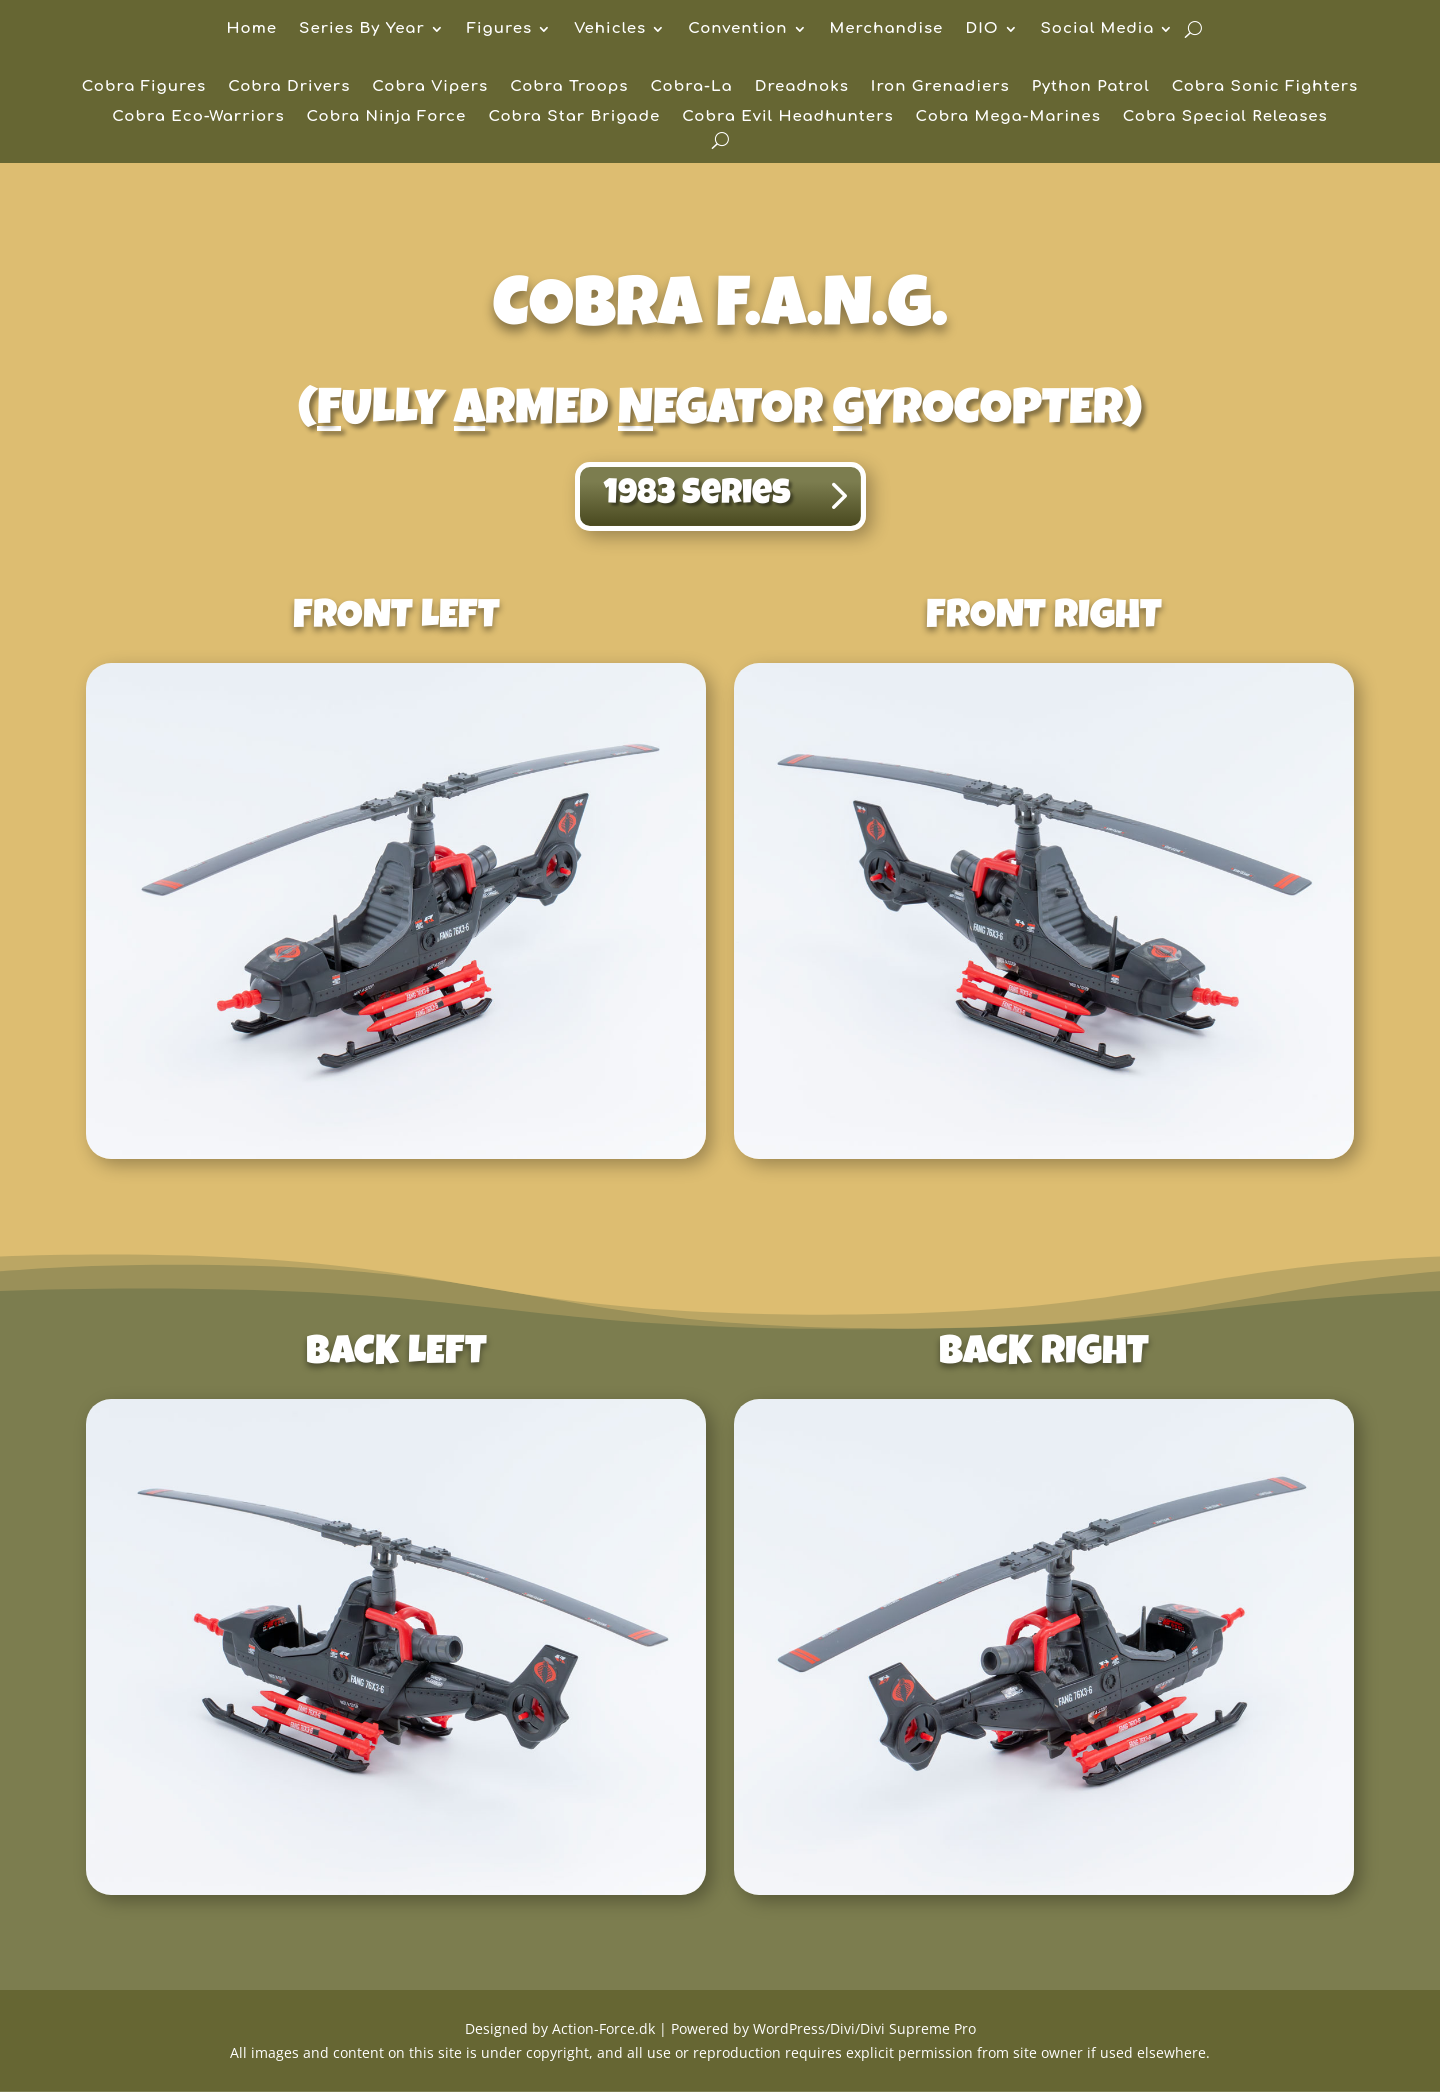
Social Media (1098, 29)
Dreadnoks (802, 87)
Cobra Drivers (289, 87)
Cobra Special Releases (1225, 117)
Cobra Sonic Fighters (1265, 87)
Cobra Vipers (430, 87)
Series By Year (362, 29)
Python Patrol (1091, 87)
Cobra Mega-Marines (1008, 117)
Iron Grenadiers (940, 87)
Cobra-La (692, 87)
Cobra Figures (144, 87)
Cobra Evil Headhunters (787, 117)
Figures (499, 29)
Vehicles (610, 29)
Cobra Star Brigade (574, 117)
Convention (737, 29)
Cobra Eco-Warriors (198, 117)
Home (252, 29)
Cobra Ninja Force (387, 117)
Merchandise (887, 29)
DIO (981, 29)
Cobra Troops (569, 87)
